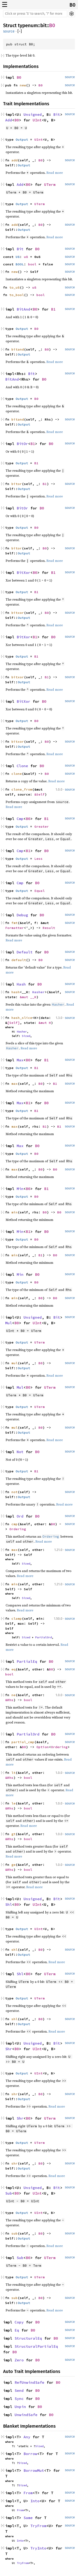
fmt (14, 923)
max (14, 1083)
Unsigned (33, 114)
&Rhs (9, 1700)
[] (19, 31)
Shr (8, 2048)
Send (19, 2390)
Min (20, 1188)
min (14, 1212)
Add (8, 120)
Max (20, 1060)
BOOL (20, 264)
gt (13, 1834)
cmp (14, 1524)
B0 (72, 5)
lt (13, 1773)
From (28, 2492)
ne (13, 1695)
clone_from (21, 789)
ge (13, 1864)
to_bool (16, 295)
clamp (16, 1618)
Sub (8, 2193)
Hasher (38, 992)
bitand (17, 349)
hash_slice (21, 1018)
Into (35, 2501)
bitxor (17, 613)
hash (15, 992)
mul (14, 1363)
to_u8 (14, 287)
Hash (21, 984)
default (18, 960)
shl (14, 1949)
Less (38, 858)
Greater (41, 826)
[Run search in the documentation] (35, 13)
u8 (26, 257)
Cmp (20, 818)
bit (43, 25)
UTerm (50, 184)
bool (32, 264)
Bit (56, 114)
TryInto (38, 2548)
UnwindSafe (26, 2414)
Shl (8, 1904)
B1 (53, 309)
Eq (17, 2330)
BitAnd (23, 309)
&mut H (44, 1023)
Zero (19, 2360)
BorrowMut (34, 2470)
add (14, 160)
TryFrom (38, 2525)
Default (25, 952)
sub (14, 2233)
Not (20, 1451)
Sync (19, 2398)
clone (16, 774)
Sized (26, 1036)
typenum (28, 25)
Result (49, 928)
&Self (39, 794)
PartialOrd (43, 1637)
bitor (16, 484)
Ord (20, 1516)
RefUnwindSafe (29, 2382)
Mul (8, 1323)
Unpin (20, 2406)
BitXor (23, 572)
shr (14, 2094)
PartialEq (27, 1661)
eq (13, 1669)
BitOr (22, 443)
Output (22, 139)
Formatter (14, 928)
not (14, 1492)
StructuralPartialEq (36, 2346)
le (13, 1803)
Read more (54, 172)
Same (28, 2517)
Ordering (17, 1529)
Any (27, 2437)
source (9, 31)
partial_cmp (22, 1742)
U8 (18, 257)
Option (42, 1747)
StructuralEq (28, 2338)
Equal (39, 891)
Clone (22, 765)
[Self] (13, 1023)
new (23, 85)
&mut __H (28, 997)
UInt (37, 120)
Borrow (30, 2453)
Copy (19, 2322)
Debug (22, 915)
